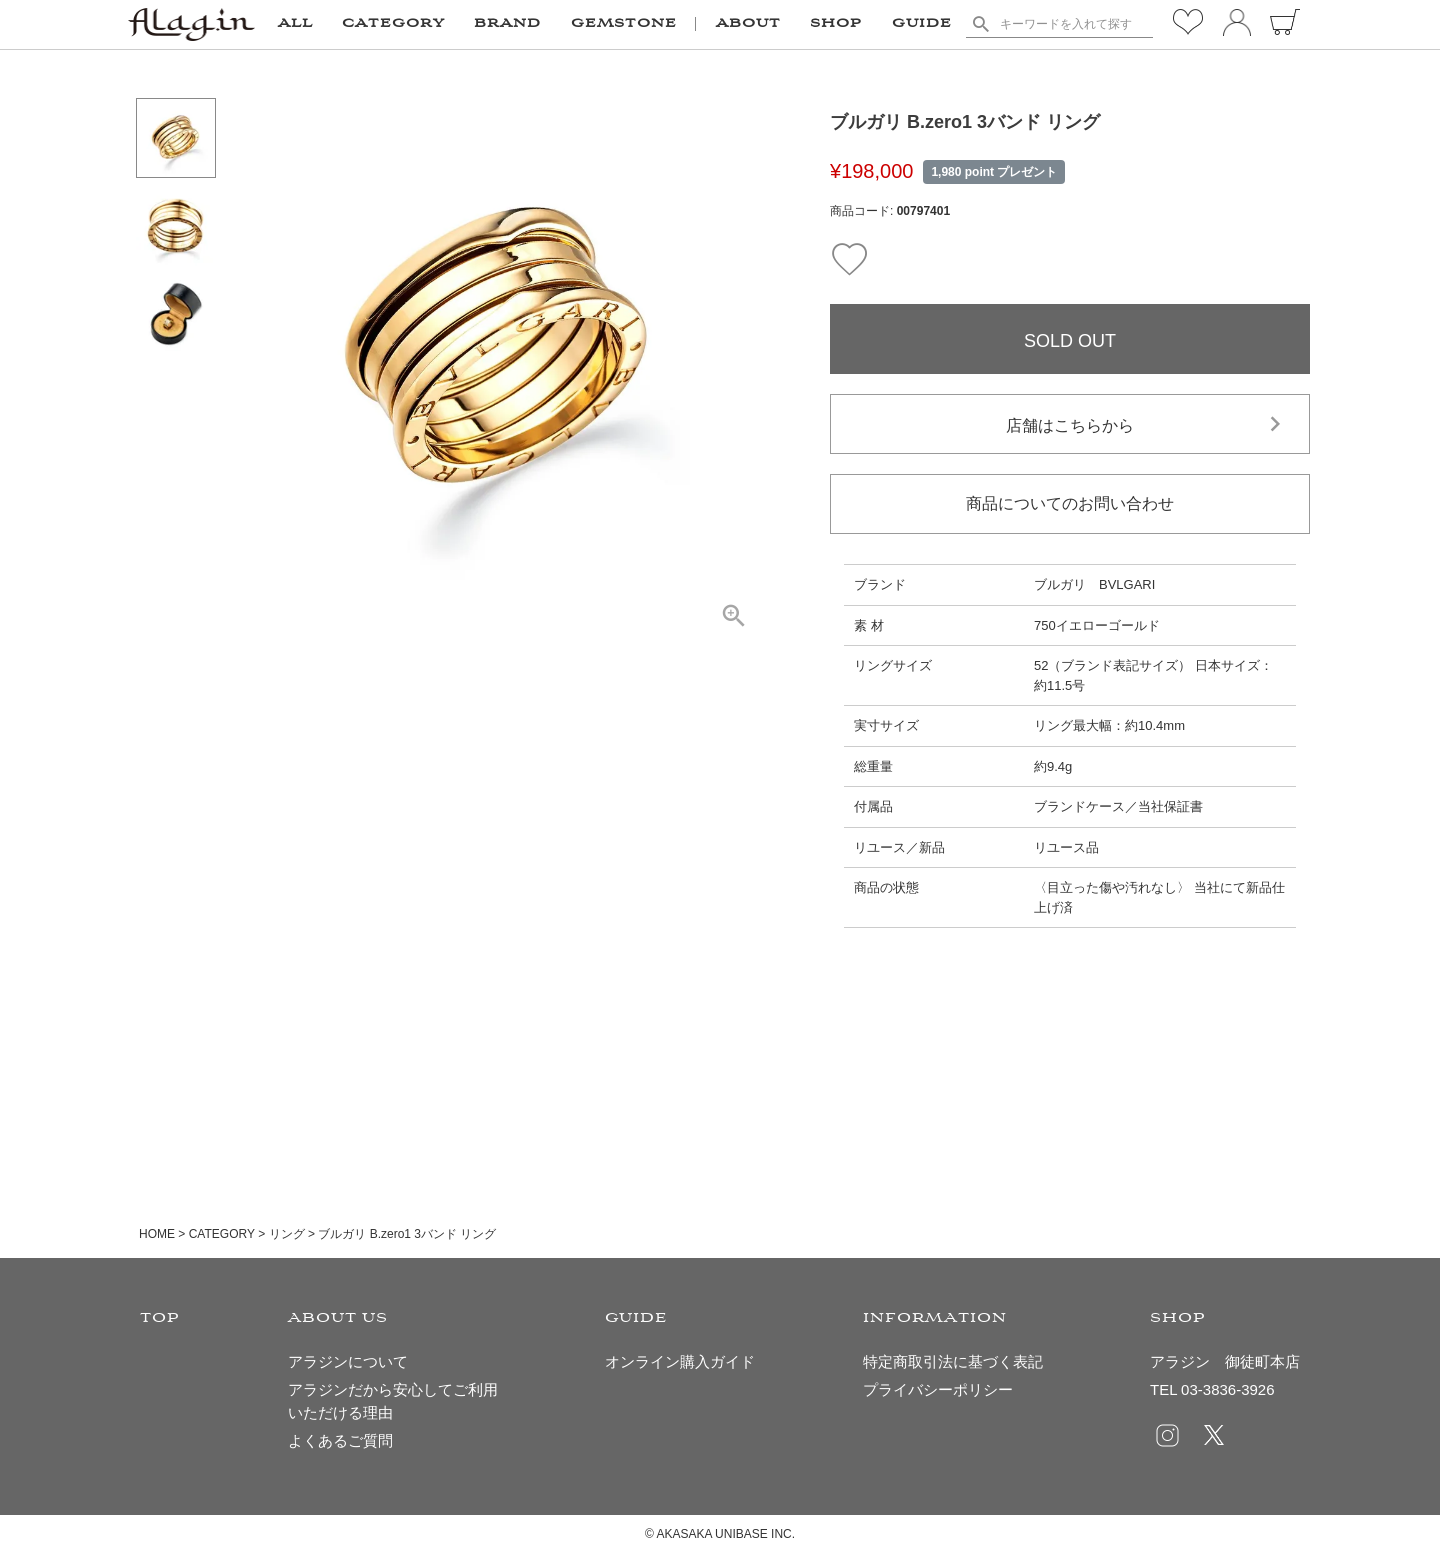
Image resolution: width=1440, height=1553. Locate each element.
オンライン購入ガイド (680, 1361)
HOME (157, 1234)
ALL (295, 24)
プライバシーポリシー (938, 1389)
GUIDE (922, 24)
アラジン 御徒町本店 (1225, 1361)
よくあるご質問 (340, 1440)
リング (287, 1234)
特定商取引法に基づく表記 (953, 1361)
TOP (160, 1318)
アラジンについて (348, 1361)
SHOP (836, 24)
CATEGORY (222, 1234)
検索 (980, 24)
